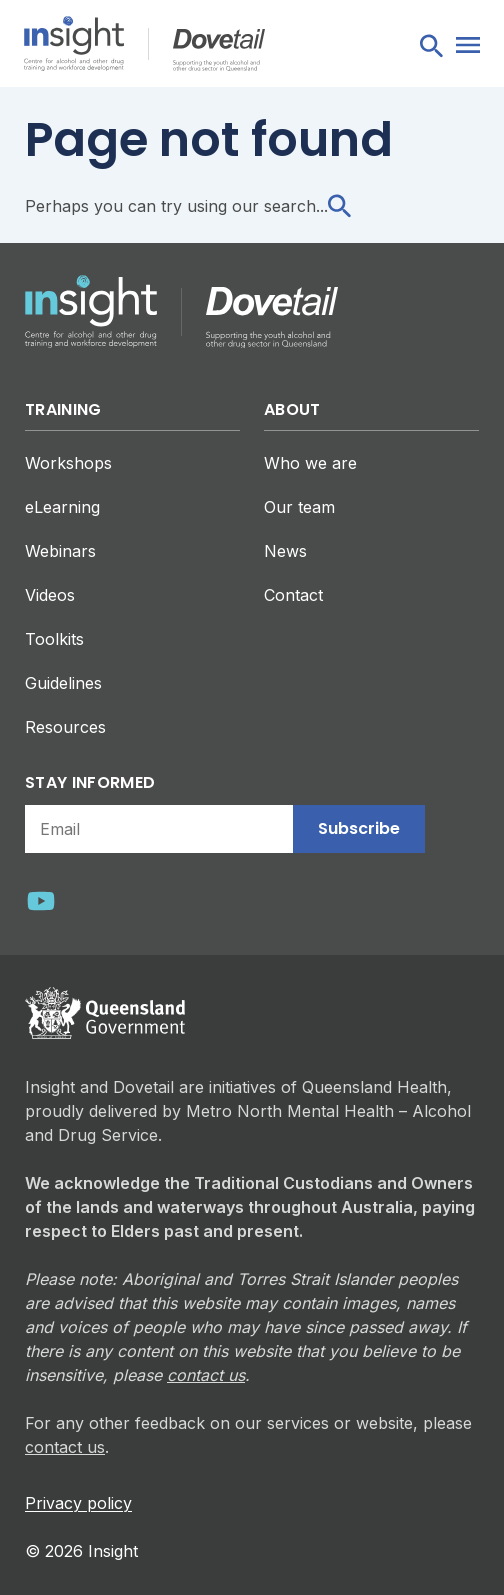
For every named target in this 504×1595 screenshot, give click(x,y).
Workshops (68, 463)
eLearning (62, 507)
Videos (50, 595)
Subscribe (359, 828)
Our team (299, 507)
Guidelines (63, 683)
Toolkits (54, 639)
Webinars (60, 551)
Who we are (310, 463)
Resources (65, 727)
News (285, 551)
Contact (293, 595)
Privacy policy (78, 1503)
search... (307, 206)
